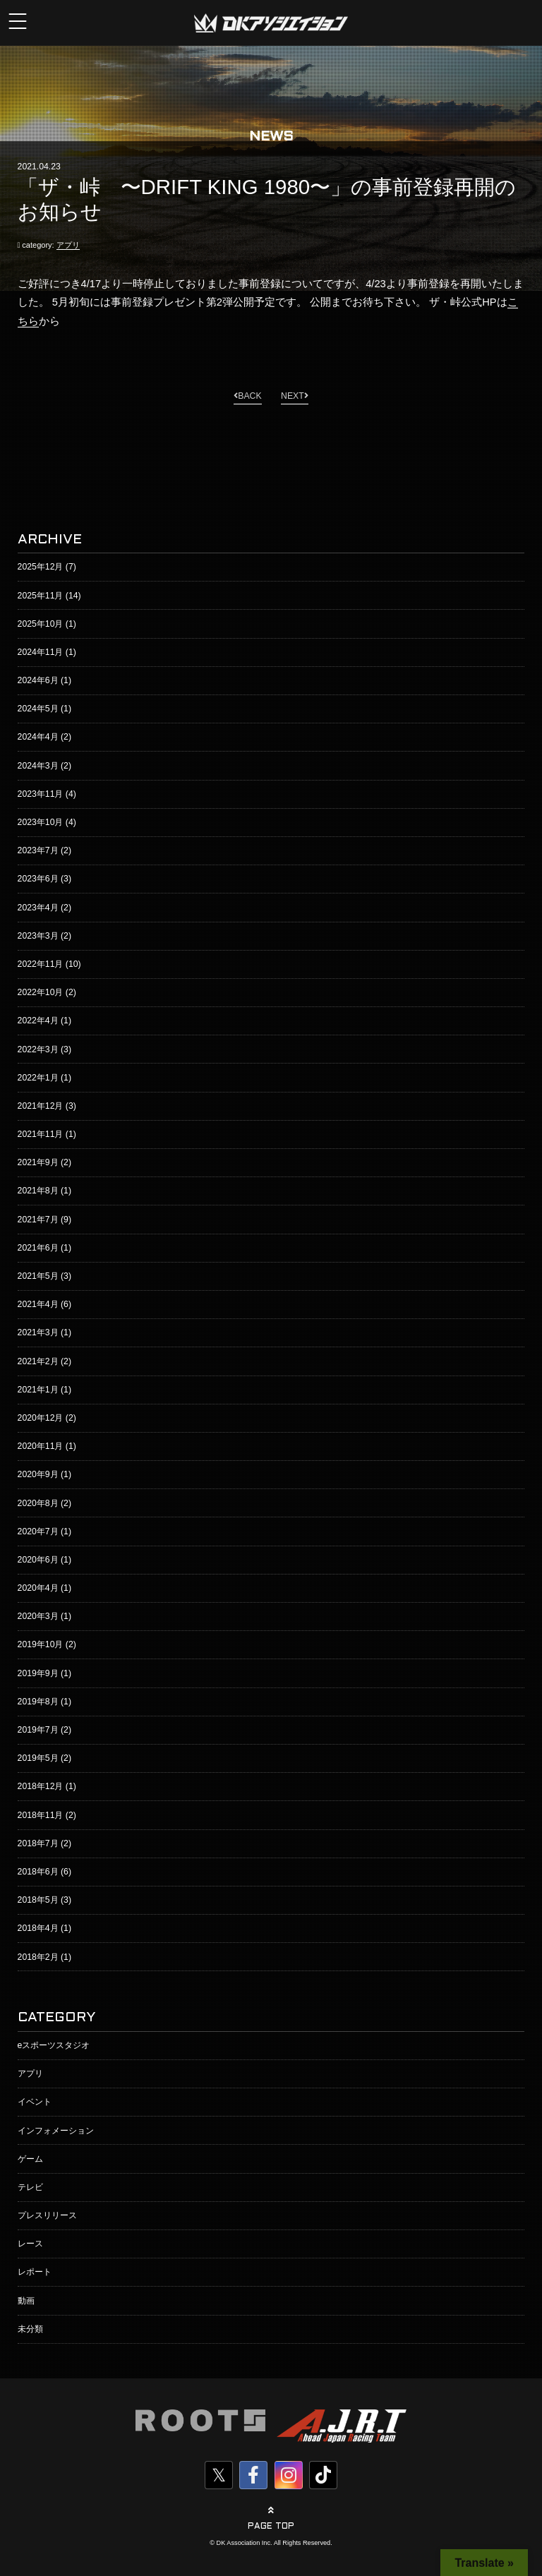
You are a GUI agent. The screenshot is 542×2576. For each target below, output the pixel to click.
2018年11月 (41, 1815)
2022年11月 (41, 964)
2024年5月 (38, 709)
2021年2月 (38, 1361)
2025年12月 (41, 567)
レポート (35, 2272)
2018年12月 (41, 1786)
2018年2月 (38, 1957)
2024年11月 (41, 652)
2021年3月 (38, 1332)
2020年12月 (41, 1418)
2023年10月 (41, 822)
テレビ (30, 2187)
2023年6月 (38, 879)
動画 (26, 2301)
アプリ (68, 245)
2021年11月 (41, 1134)
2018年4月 (38, 1928)
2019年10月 (41, 1644)
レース (30, 2244)
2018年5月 (38, 1900)
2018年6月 (38, 1872)
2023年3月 (38, 936)
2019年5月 (38, 1758)
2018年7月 (38, 1843)
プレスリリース (47, 2215)
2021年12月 (41, 1106)
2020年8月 (38, 1503)
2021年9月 (38, 1162)
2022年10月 (41, 992)
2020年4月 (38, 1588)
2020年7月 (38, 1531)
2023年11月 (41, 794)
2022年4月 (38, 1020)
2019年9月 (38, 1673)
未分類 (30, 2329)
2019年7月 (38, 1730)
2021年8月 (38, 1191)
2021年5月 (38, 1276)
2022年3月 (38, 1049)
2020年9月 (38, 1474)
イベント (35, 2102)
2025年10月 (41, 624)
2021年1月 (38, 1390)
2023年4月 (38, 908)
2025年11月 (41, 596)
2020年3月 (38, 1616)
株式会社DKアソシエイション (271, 23)
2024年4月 (38, 737)
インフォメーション (56, 2131)
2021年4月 (38, 1304)
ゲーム (30, 2159)
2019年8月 (38, 1702)
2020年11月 (41, 1446)
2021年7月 (38, 1219)
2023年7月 (38, 850)
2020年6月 (38, 1560)
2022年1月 (38, 1078)
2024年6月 (38, 680)
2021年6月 (38, 1248)
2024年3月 (38, 766)
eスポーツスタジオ (54, 2045)
